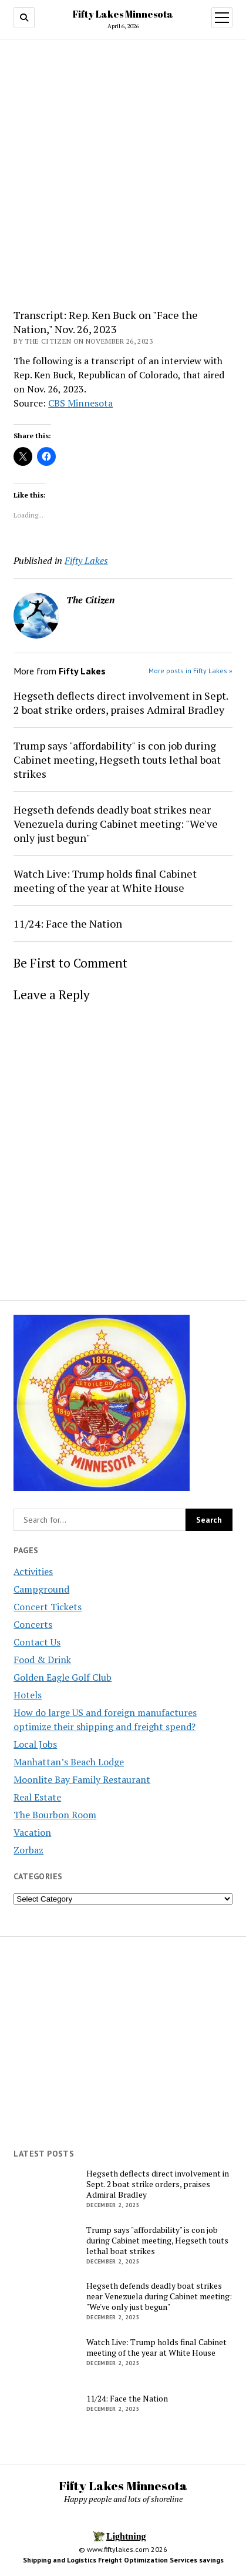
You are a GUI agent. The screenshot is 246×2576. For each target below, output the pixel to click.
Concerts (33, 1624)
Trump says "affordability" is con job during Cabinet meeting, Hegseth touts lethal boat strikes (117, 759)
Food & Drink (42, 1659)
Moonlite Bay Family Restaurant (82, 1779)
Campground (41, 1589)
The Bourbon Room (55, 1814)
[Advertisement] (123, 178)
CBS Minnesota (80, 403)
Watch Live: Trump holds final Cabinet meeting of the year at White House (105, 880)
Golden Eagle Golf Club (63, 1677)
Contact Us (37, 1641)
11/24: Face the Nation (68, 923)
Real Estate (37, 1797)
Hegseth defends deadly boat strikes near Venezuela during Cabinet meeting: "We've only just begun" (116, 823)
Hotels (28, 1694)
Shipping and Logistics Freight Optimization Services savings (123, 2559)
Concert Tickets (48, 1606)
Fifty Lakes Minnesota (123, 14)
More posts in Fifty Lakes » (190, 670)
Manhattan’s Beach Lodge (69, 1761)
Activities (33, 1571)
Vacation (32, 1832)
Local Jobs (35, 1744)
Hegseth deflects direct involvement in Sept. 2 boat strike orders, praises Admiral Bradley (121, 702)
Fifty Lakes (86, 560)
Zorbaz (28, 1849)
